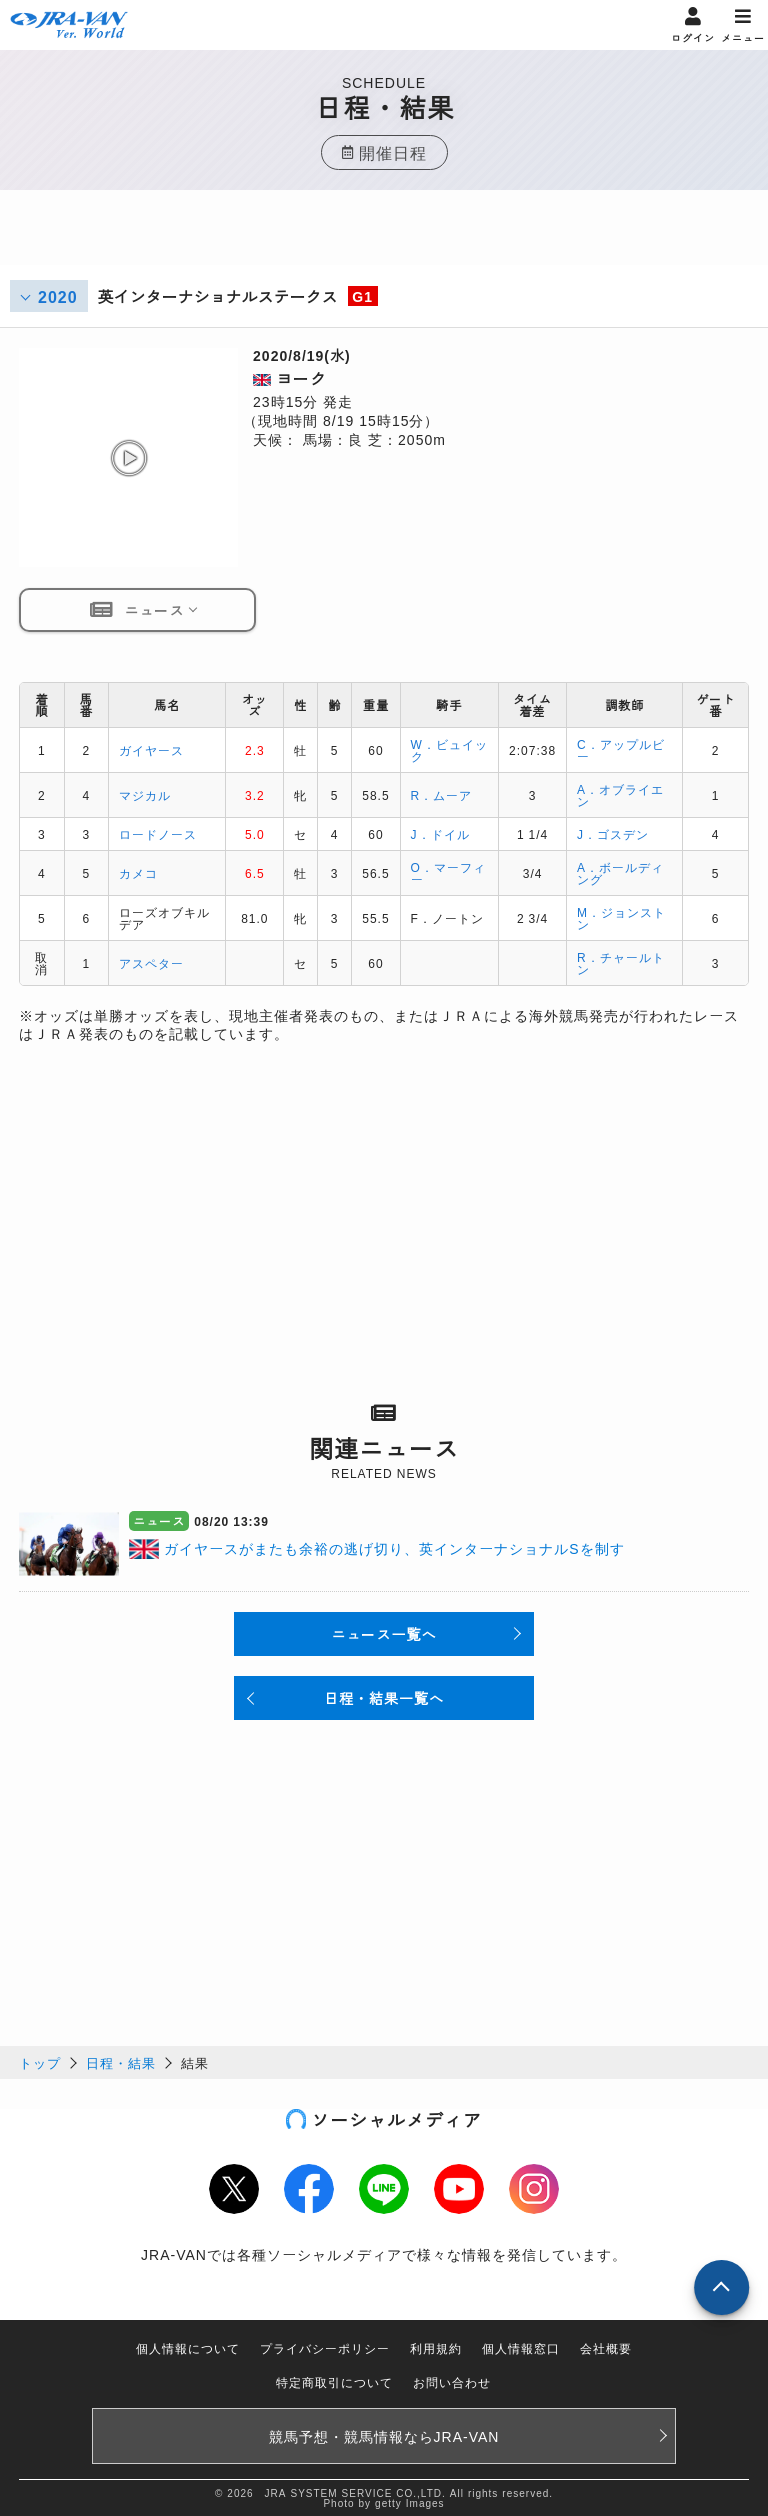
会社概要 (606, 2347)
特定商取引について (334, 2381)
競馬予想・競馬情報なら (384, 2436)
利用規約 (436, 2347)
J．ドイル (440, 833)
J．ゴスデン (613, 833)
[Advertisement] (384, 240)
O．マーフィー (448, 872)
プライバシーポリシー (325, 2347)
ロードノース (158, 833)
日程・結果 (121, 2062)
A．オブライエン (620, 794)
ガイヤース (151, 749)
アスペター (151, 962)
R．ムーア (442, 794)
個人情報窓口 (521, 2347)
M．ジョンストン (621, 917)
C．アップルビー (621, 749)
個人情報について (188, 2347)
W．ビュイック (449, 749)
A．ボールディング (620, 872)
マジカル (145, 794)
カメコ (138, 872)
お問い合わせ (452, 2381)
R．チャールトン (621, 962)
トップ (40, 2062)
